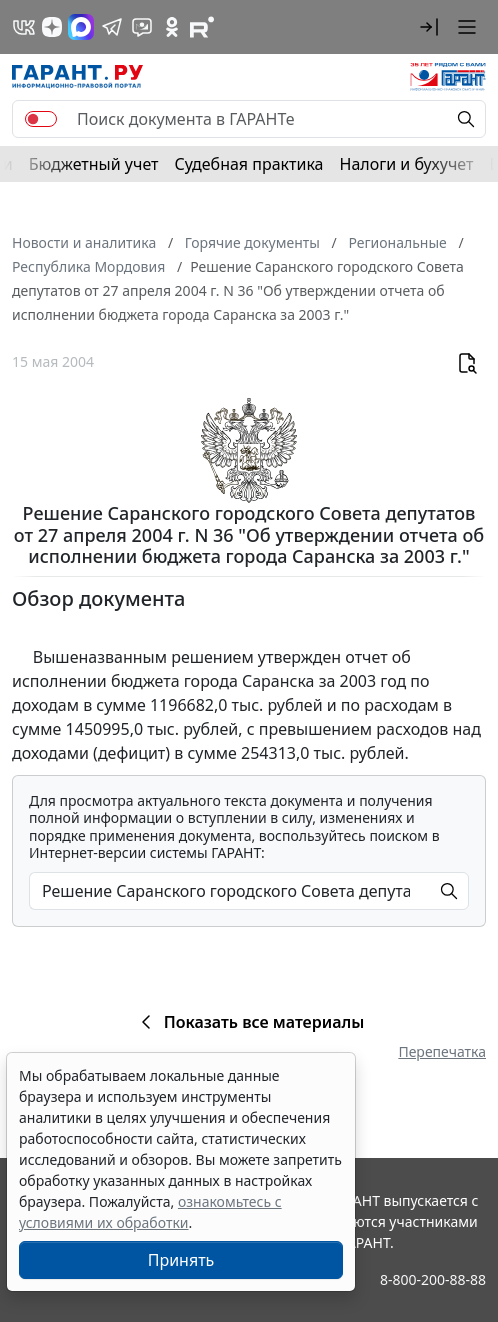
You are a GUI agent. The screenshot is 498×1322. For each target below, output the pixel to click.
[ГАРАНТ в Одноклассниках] (172, 27)
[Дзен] (52, 27)
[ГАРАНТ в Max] (81, 27)
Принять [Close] (181, 1260)
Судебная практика (248, 164)
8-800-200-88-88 (433, 1279)
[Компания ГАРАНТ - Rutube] (202, 27)
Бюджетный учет (94, 164)
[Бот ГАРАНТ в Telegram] (142, 27)
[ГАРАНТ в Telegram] (112, 27)
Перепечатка (442, 1051)
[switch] (41, 119)
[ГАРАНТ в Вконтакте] (24, 27)
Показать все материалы (249, 1022)
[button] (429, 27)
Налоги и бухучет (407, 164)
